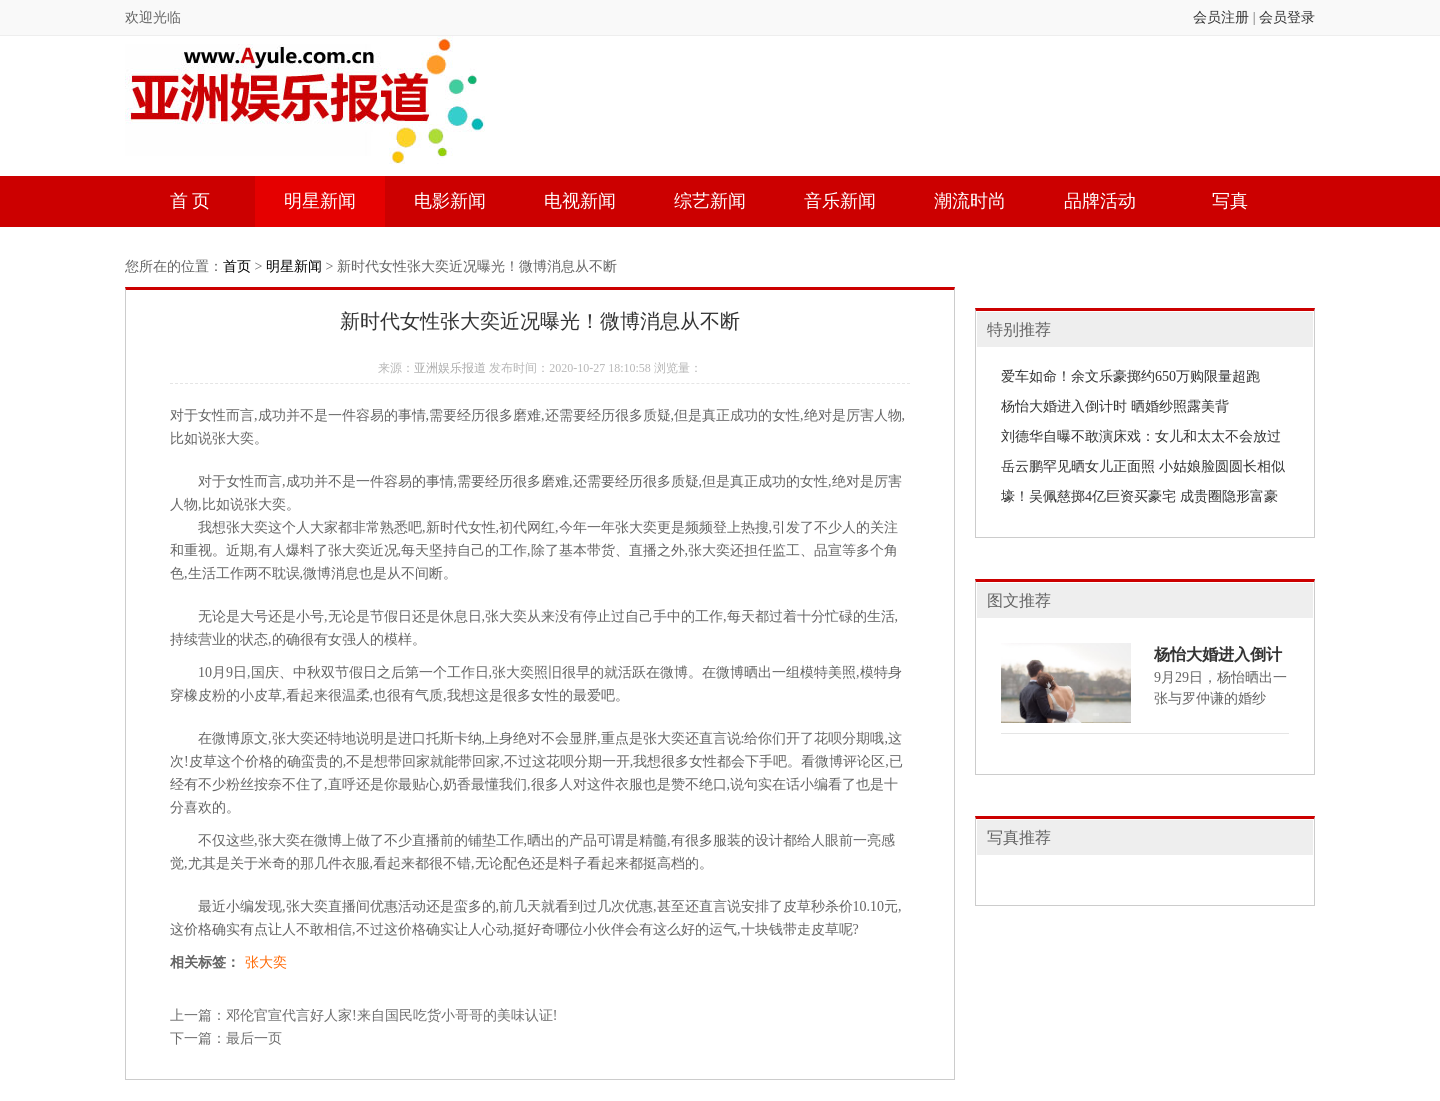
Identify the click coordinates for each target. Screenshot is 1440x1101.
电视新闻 (580, 201)
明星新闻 (320, 201)
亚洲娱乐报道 (450, 368)
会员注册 (1221, 17)
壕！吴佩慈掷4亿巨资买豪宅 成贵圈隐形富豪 (1139, 496)
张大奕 (266, 962)
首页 (237, 266)
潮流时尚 (970, 201)
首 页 (190, 201)
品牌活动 (1100, 201)
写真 (1230, 201)
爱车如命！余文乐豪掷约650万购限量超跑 (1130, 376)
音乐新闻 (840, 201)
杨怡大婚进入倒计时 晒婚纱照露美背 (1115, 406)
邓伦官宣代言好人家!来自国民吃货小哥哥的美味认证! (391, 1015)
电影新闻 (450, 201)
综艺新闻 (710, 201)
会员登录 (1287, 17)
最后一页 (254, 1038)
